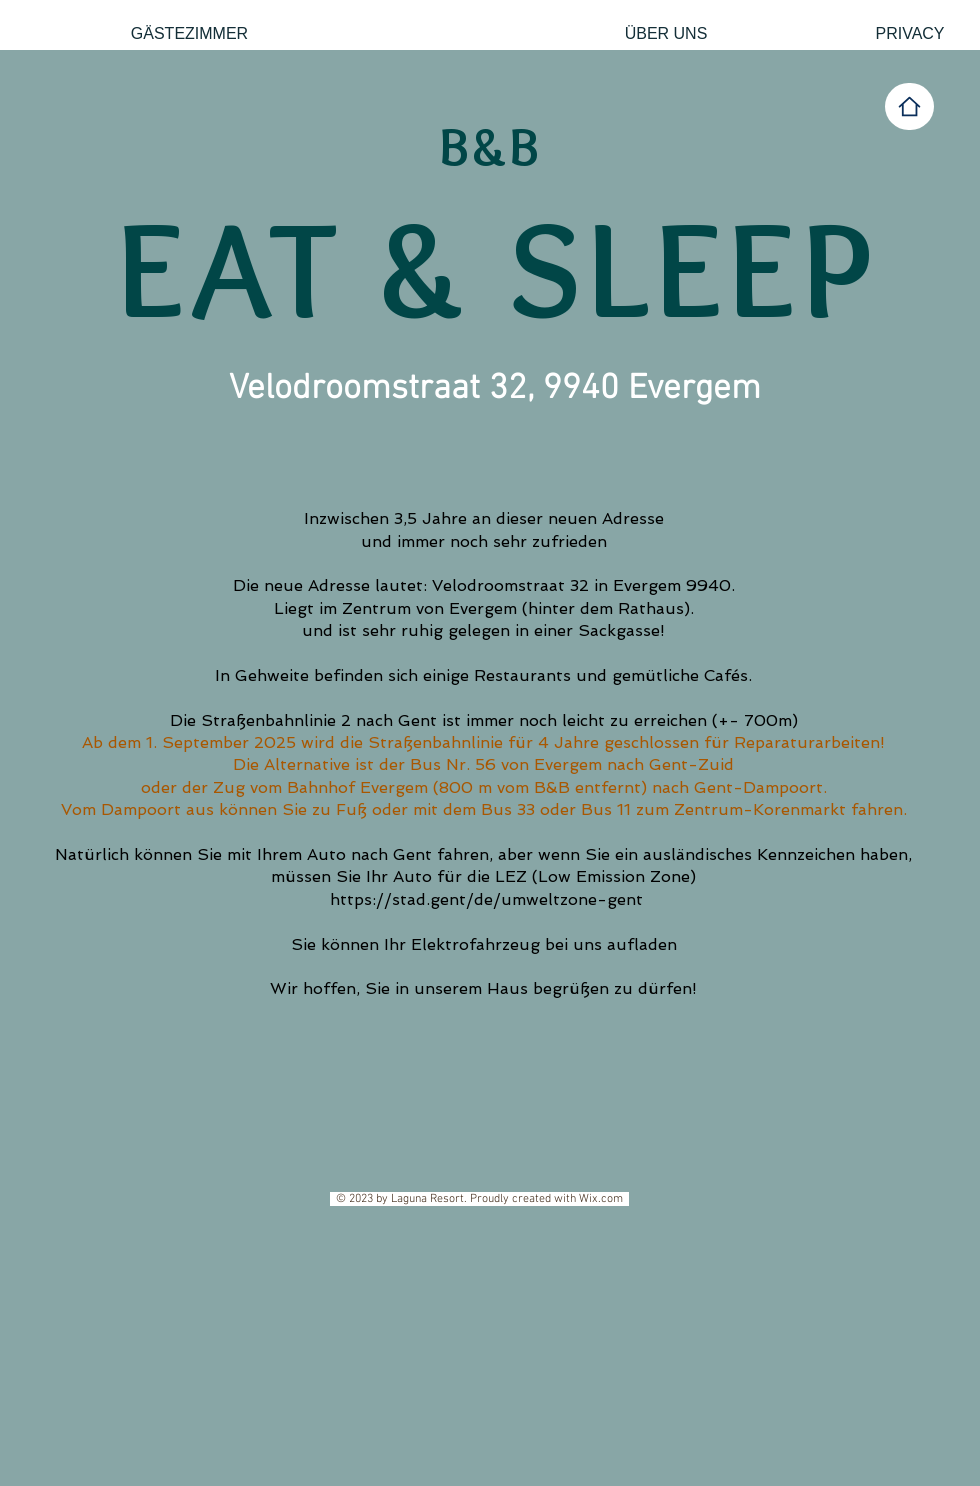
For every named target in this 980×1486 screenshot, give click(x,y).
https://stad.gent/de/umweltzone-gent (486, 899)
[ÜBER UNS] (666, 34)
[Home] (909, 106)
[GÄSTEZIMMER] (189, 34)
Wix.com (604, 1199)
